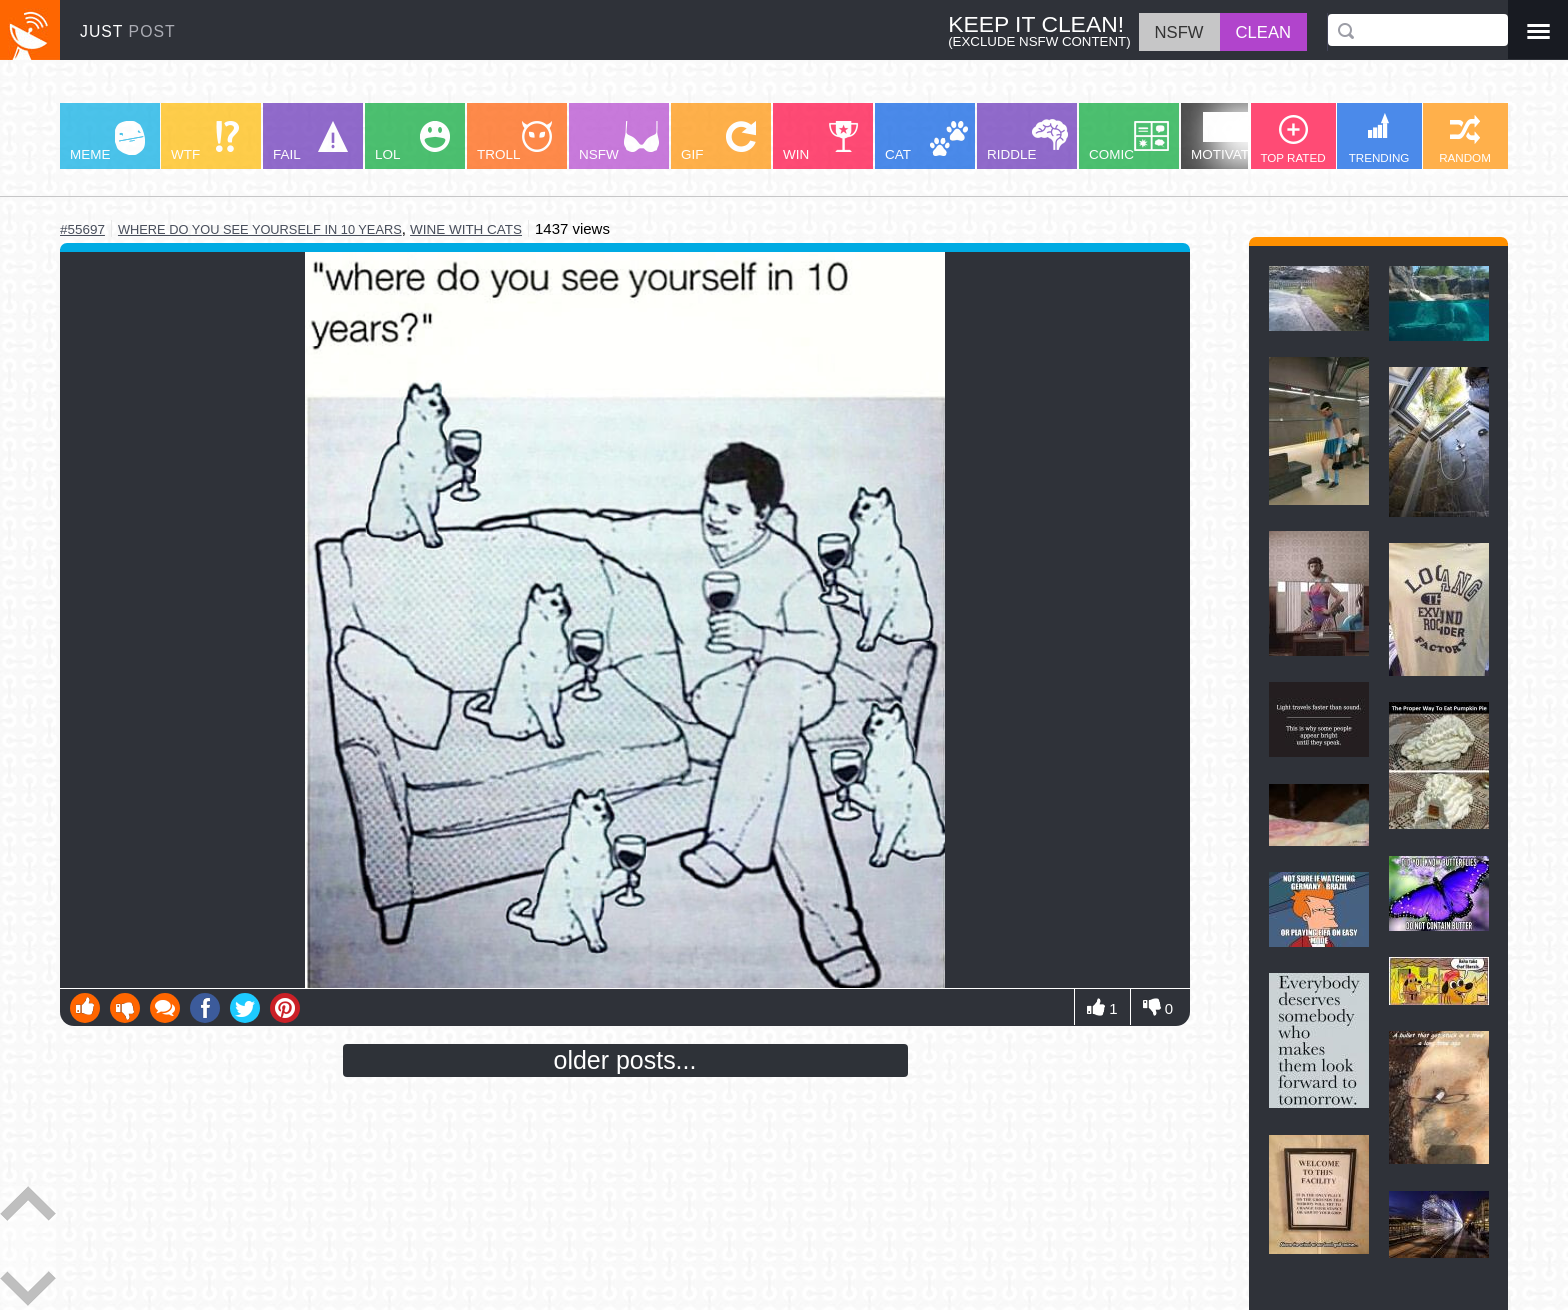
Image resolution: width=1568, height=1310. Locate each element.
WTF (205, 141)
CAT (926, 141)
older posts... (625, 1060)
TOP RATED (1292, 139)
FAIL (310, 141)
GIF (718, 141)
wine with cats (466, 229)
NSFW (619, 141)
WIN (821, 141)
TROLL (514, 141)
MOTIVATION (1232, 137)
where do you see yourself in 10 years (260, 229)
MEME (107, 141)
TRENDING (1379, 138)
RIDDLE (1027, 140)
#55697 (82, 229)
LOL (412, 141)
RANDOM (1465, 139)
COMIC (1129, 141)
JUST (128, 31)
